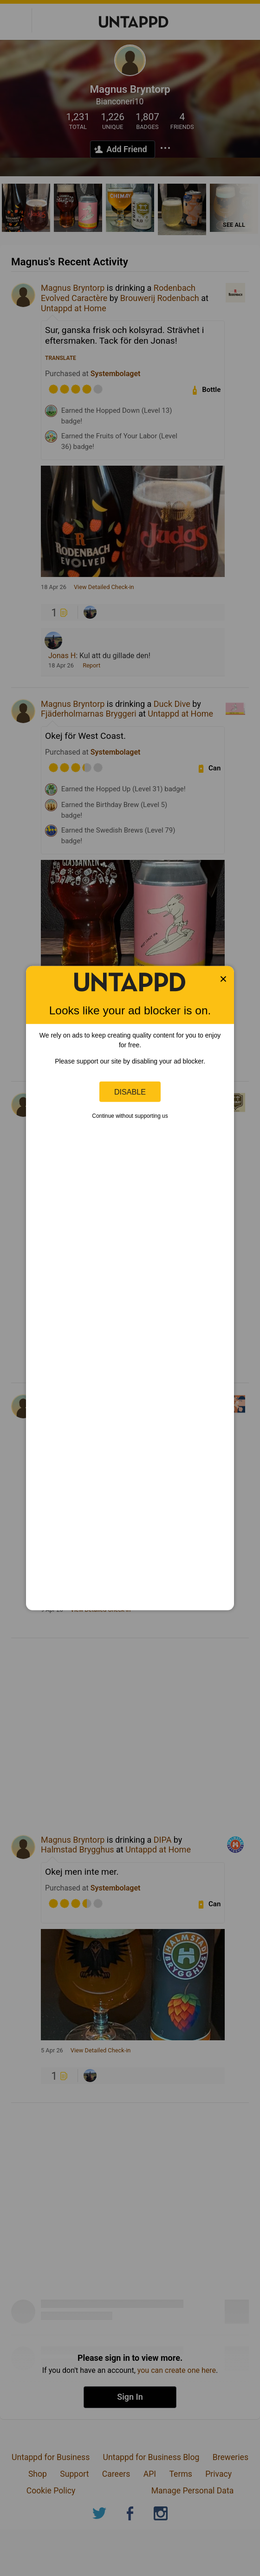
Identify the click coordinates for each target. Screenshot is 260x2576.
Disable (130, 1091)
